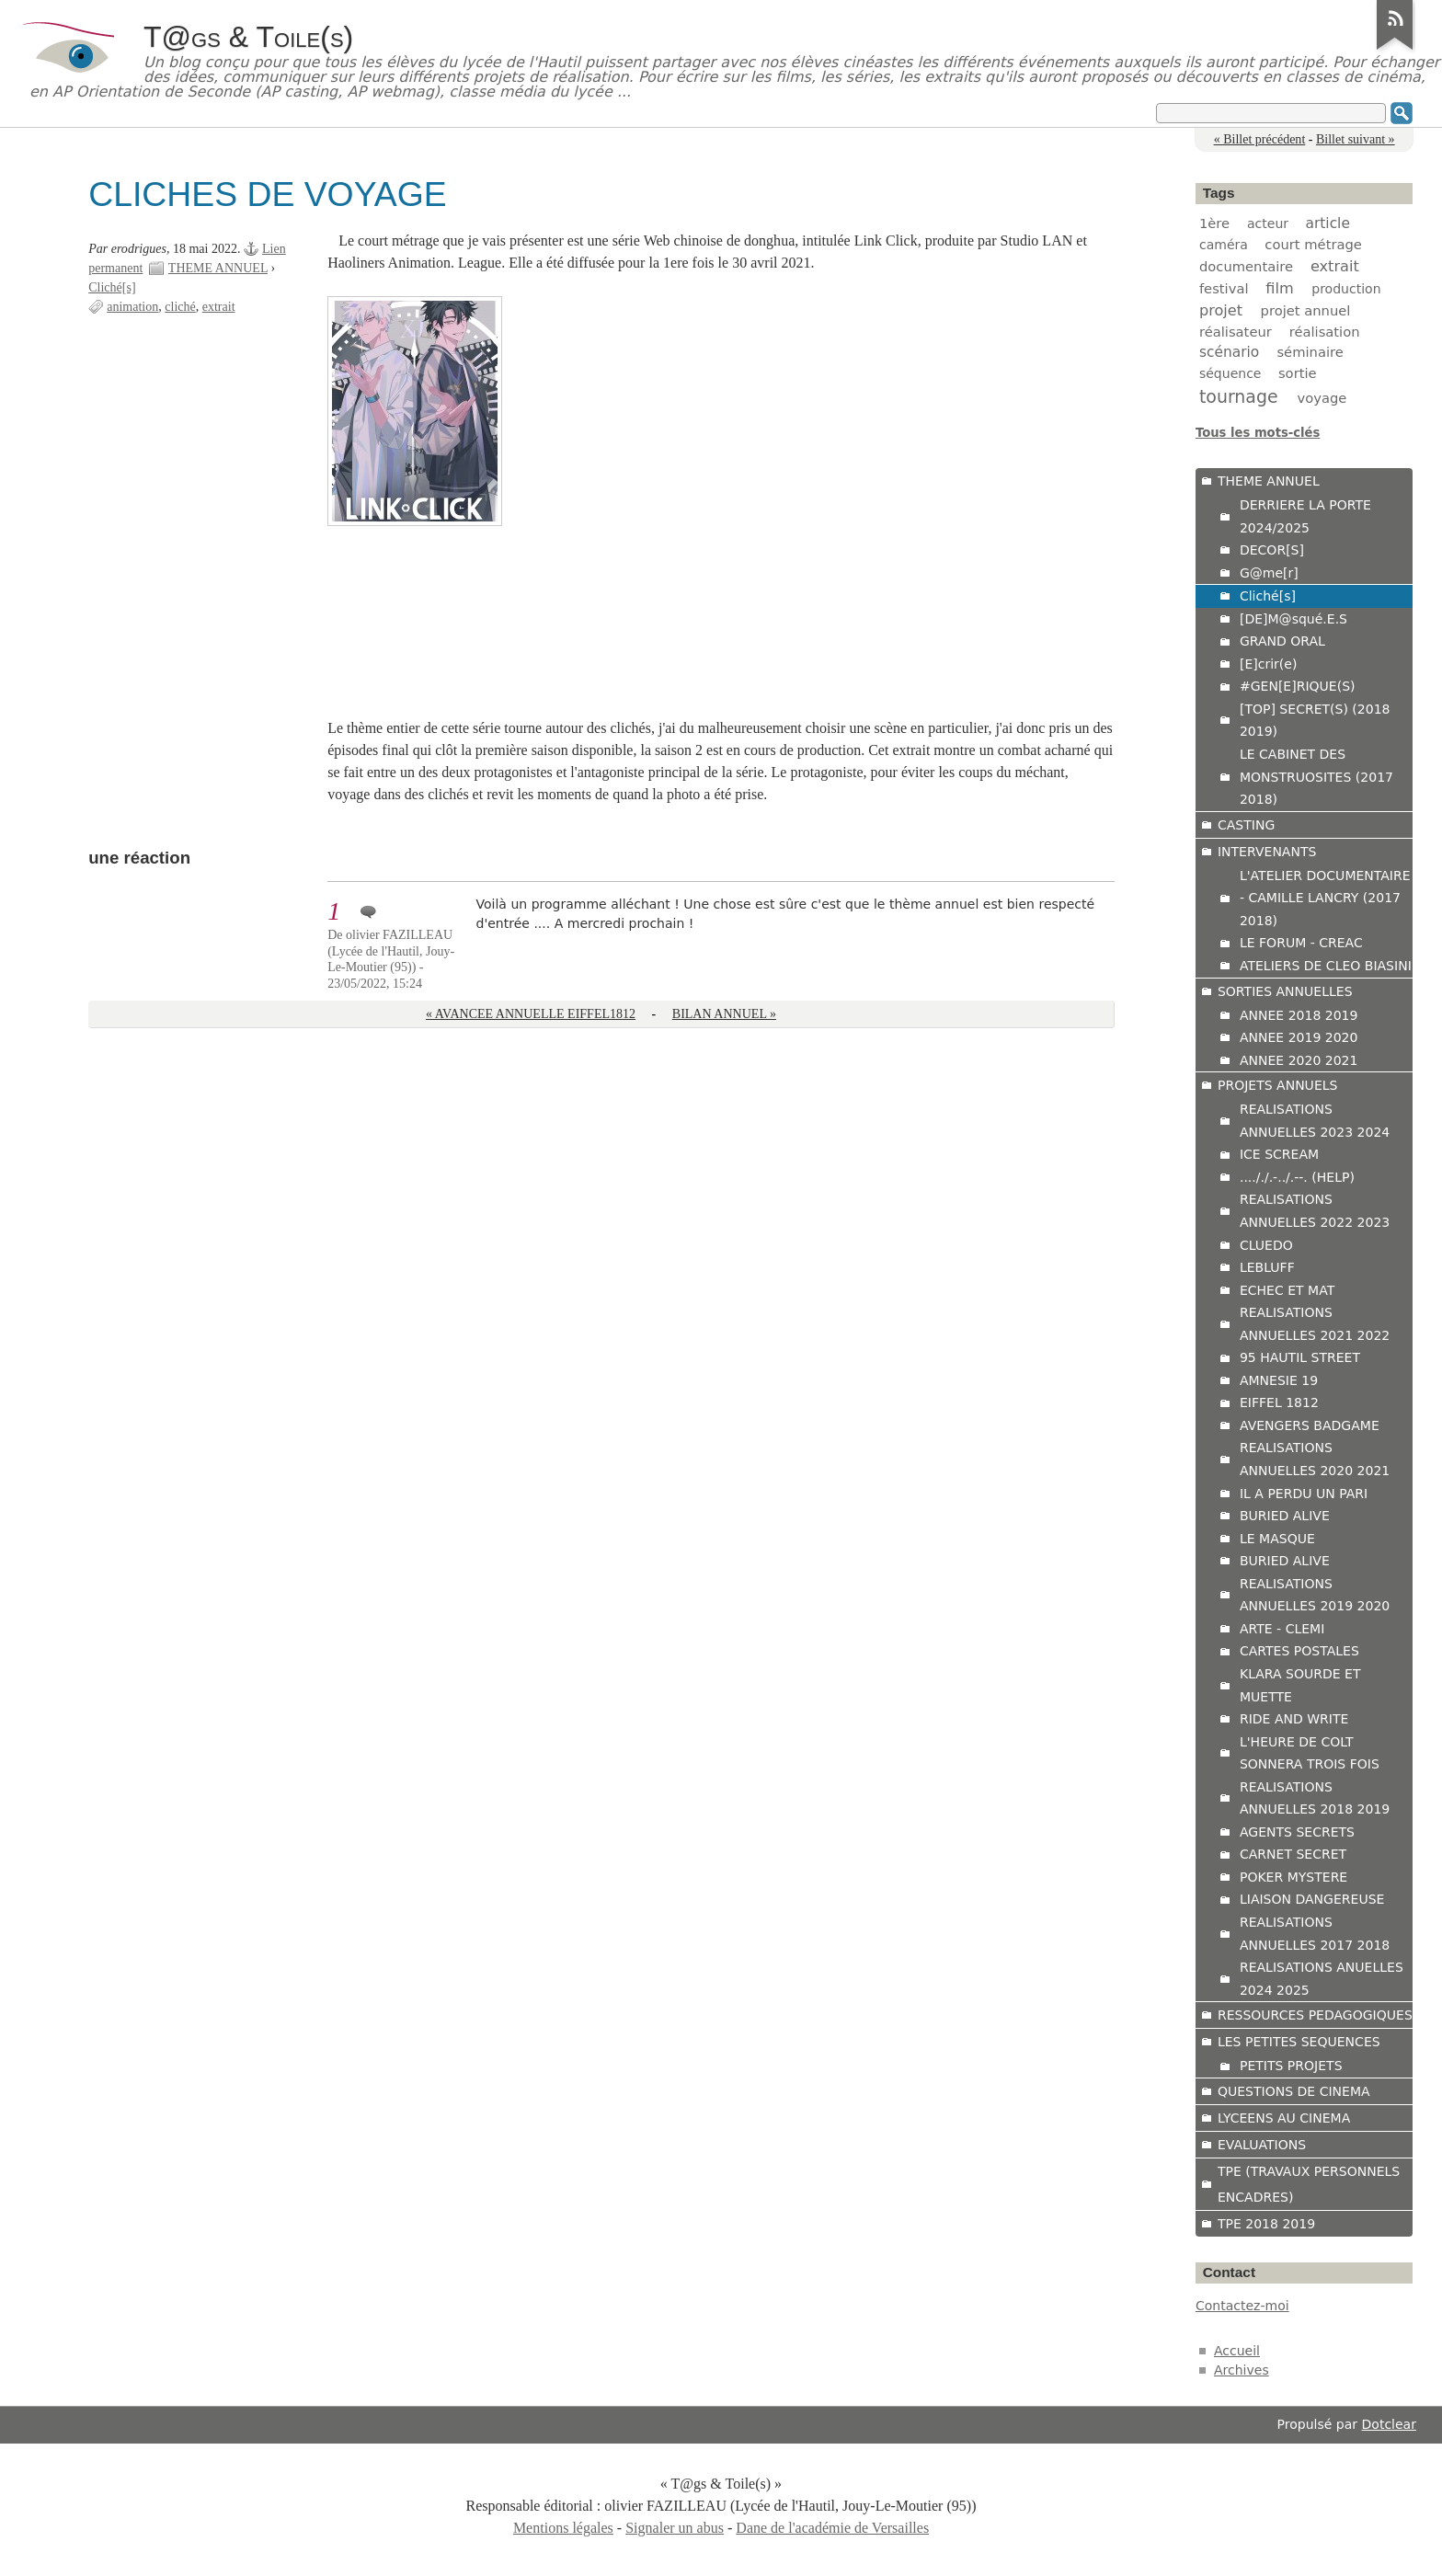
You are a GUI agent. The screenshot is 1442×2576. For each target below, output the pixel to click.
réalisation (1324, 331)
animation (132, 307)
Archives (1241, 2370)
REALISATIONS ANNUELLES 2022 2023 (1315, 1211)
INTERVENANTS (1267, 851)
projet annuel (1306, 310)
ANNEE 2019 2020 (1299, 1037)
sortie (1297, 373)
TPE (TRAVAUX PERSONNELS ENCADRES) (1309, 2184)
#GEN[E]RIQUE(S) (1298, 686)
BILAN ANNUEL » (724, 1014)
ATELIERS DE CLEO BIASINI (1326, 965)
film (1279, 288)
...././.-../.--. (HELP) (1297, 1177)
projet (1220, 310)
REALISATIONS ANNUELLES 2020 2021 (1315, 1459)
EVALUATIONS (1262, 2144)
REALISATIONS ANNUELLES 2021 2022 (1315, 1324)
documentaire (1246, 266)
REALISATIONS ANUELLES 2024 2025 (1321, 1979)
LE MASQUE (1277, 1538)
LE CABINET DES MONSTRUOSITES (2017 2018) (1316, 777)
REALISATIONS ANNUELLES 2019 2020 (1315, 1595)
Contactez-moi (1242, 2305)
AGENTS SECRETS (1297, 1832)
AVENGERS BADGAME (1309, 1425)
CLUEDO (1266, 1245)
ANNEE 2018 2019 (1299, 1015)
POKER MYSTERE (1293, 1877)
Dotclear (1389, 2424)
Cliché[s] (111, 287)
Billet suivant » (1355, 139)
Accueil (1237, 2350)
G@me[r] (1269, 573)
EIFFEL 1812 (1279, 1402)
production (1345, 288)
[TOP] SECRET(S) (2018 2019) (1315, 720)
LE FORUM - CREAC (1301, 942)
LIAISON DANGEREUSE (1312, 1899)
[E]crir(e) (1268, 664)
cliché (180, 307)
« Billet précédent (1260, 139)
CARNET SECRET (1293, 1854)
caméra (1223, 244)
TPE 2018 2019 (1266, 2223)
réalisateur (1235, 331)
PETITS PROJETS (1291, 2065)
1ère (1214, 223)
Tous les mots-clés (1258, 433)
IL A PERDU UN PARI (1304, 1493)
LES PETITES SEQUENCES (1299, 2041)
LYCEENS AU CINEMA (1284, 2118)
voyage (1322, 398)
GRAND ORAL (1282, 641)
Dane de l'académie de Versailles (832, 2528)
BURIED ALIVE (1285, 1515)
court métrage (1313, 244)
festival (1224, 288)
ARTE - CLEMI (1282, 1628)
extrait (218, 307)
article (1328, 223)
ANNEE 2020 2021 (1299, 1060)
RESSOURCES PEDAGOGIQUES (1315, 2015)
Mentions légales (563, 2528)
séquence (1230, 373)
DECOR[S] (1272, 550)
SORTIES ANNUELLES (1285, 991)
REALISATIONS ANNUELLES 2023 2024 (1315, 1120)
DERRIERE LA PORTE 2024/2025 (1305, 516)
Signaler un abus (674, 2528)
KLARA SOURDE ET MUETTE (1300, 1685)
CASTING (1246, 825)
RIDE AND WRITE (1294, 1719)
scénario (1229, 352)
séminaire (1309, 352)
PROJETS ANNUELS (1278, 1085)
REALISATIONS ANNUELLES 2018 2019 (1315, 1798)
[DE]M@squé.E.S (1293, 619)
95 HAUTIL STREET (1300, 1357)
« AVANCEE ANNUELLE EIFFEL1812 (530, 1014)
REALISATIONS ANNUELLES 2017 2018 (1315, 1933)
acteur (1267, 223)
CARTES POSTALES (1299, 1650)
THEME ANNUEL (218, 268)
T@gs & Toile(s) (248, 36)
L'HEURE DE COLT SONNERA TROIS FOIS (1309, 1753)
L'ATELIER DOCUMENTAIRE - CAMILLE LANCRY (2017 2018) (1325, 898)
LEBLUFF (1267, 1267)
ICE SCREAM (1279, 1154)
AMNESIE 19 (1279, 1380)
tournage (1238, 396)
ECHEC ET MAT (1287, 1290)
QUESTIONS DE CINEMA (1294, 2091)
